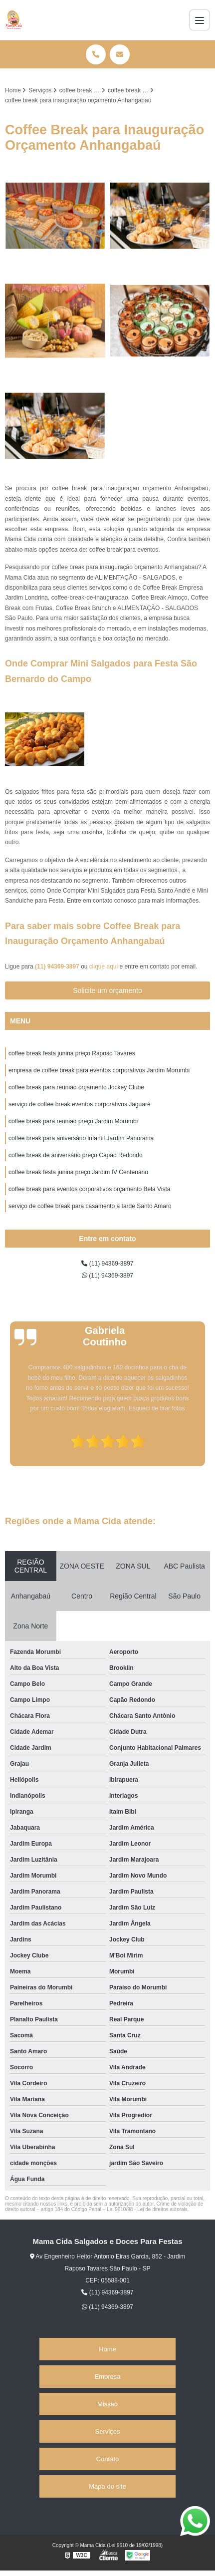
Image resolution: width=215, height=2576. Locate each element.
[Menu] (199, 20)
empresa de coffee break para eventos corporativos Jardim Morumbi (99, 1070)
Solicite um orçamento (107, 990)
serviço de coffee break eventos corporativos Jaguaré (79, 1104)
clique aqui (103, 966)
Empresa (107, 2376)
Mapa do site (107, 2486)
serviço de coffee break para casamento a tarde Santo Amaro (90, 1206)
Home (107, 2349)
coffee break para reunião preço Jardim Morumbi (73, 1121)
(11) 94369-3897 (58, 966)
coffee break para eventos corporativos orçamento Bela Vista (89, 1189)
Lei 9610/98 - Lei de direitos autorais (147, 2209)
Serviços (107, 2431)
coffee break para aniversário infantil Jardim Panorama (81, 1138)
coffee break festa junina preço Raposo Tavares (71, 1053)
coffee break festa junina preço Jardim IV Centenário (78, 1172)
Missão (107, 2404)
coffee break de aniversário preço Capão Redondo (75, 1155)
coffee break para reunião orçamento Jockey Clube (76, 1087)
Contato (107, 2459)
